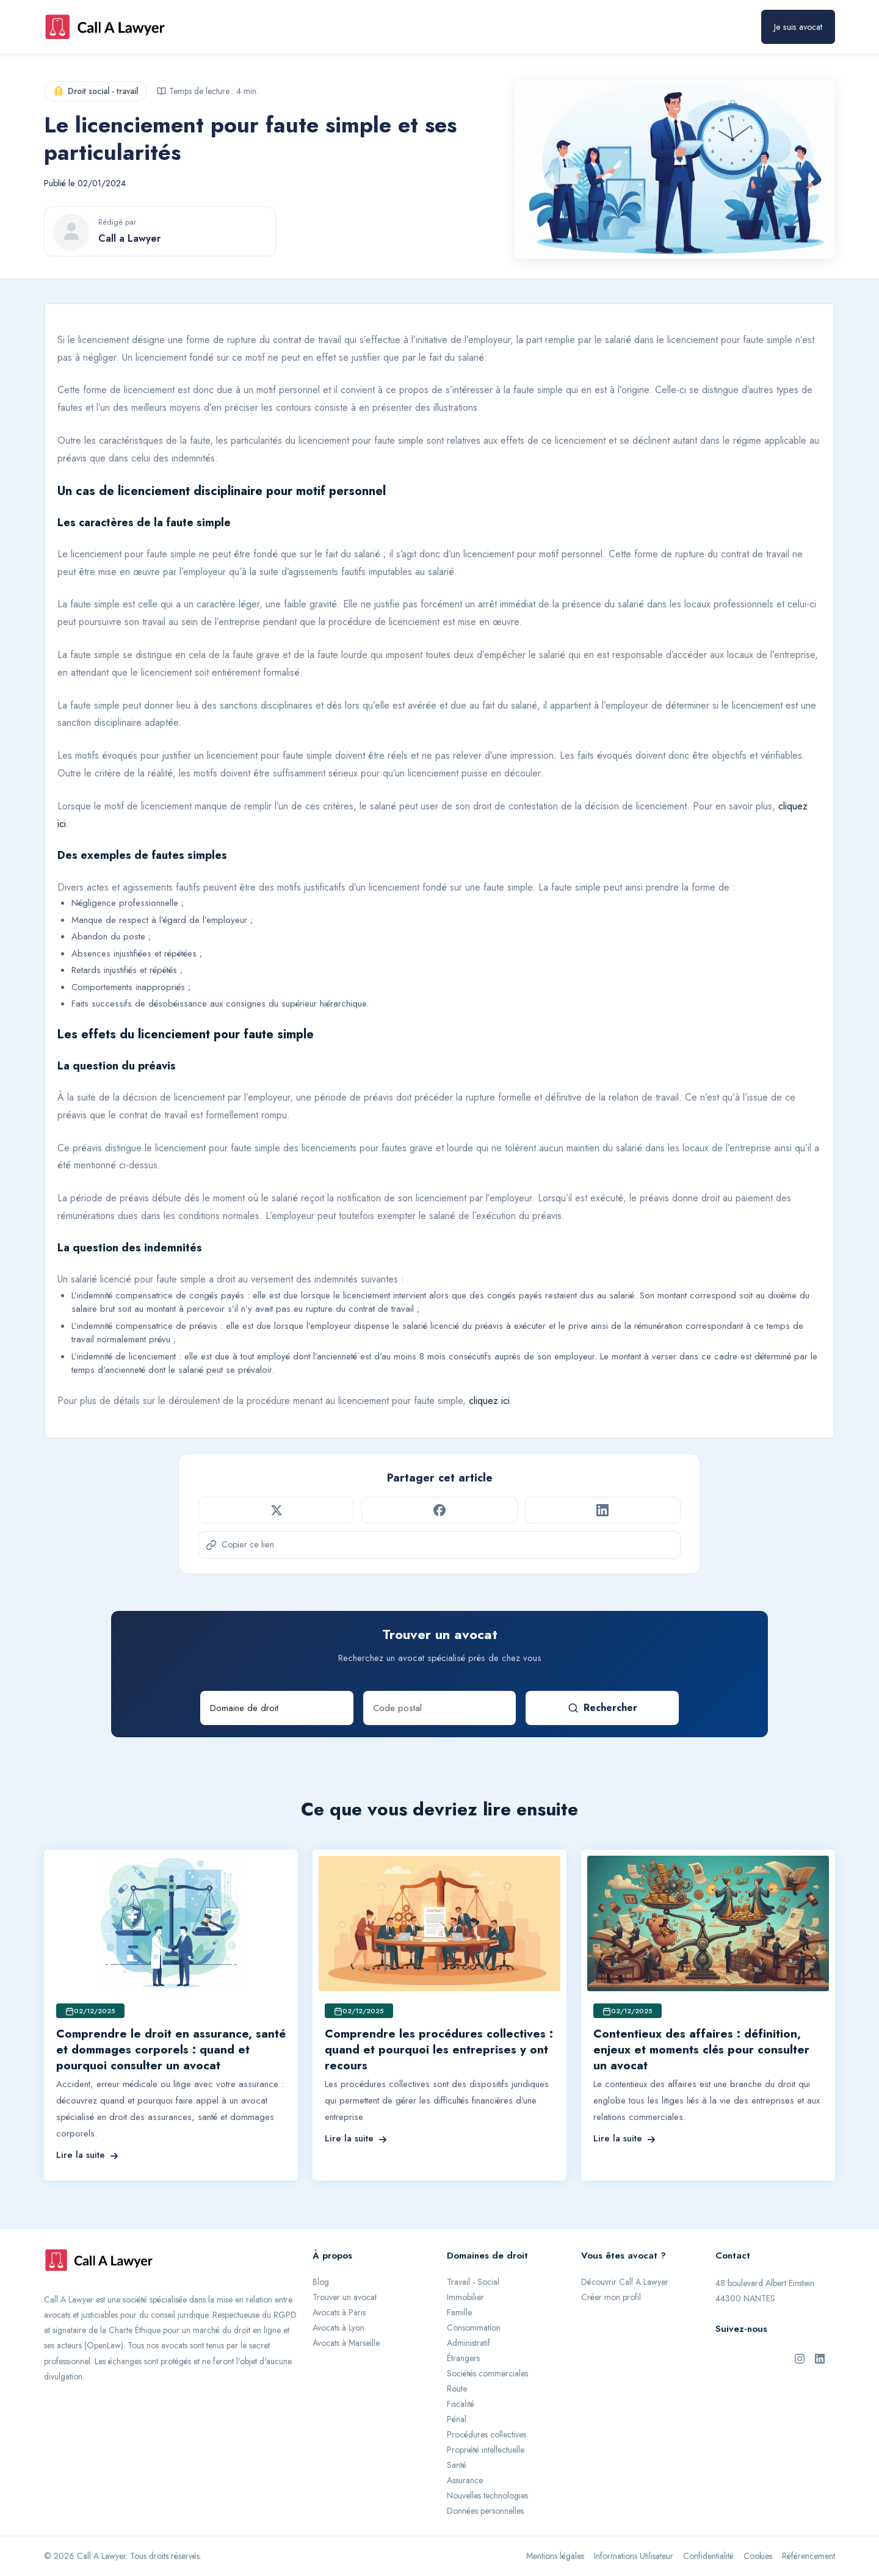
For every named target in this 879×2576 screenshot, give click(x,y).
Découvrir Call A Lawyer (624, 2282)
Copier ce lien (240, 1544)
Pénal (456, 2419)
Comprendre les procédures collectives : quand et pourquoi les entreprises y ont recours (439, 2049)
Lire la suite (87, 2155)
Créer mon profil (611, 2297)
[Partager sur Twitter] (276, 1510)
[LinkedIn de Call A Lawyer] (820, 2357)
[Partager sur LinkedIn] (603, 1510)
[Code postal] (439, 1708)
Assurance (465, 2480)
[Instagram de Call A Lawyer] (800, 2357)
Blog (321, 2282)
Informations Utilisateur (633, 2556)
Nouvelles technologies (487, 2495)
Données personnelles (485, 2511)
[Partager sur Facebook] (439, 1510)
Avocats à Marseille (346, 2343)
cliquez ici (489, 1401)
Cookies (757, 2556)
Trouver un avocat (345, 2297)
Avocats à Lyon (338, 2327)
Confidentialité (708, 2556)
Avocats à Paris (339, 2312)
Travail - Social (473, 2282)
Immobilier (465, 2297)
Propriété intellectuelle (485, 2450)
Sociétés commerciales (487, 2373)
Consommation (474, 2327)
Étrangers (463, 2358)
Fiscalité (460, 2404)
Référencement (808, 2556)
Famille (459, 2312)
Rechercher (602, 1708)
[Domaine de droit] (276, 1708)
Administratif (468, 2343)
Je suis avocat (798, 27)
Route (457, 2388)
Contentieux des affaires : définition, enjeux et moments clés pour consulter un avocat (701, 2049)
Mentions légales (555, 2556)
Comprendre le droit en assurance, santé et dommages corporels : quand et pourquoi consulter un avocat (171, 2049)
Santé (456, 2465)
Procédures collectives (486, 2434)
